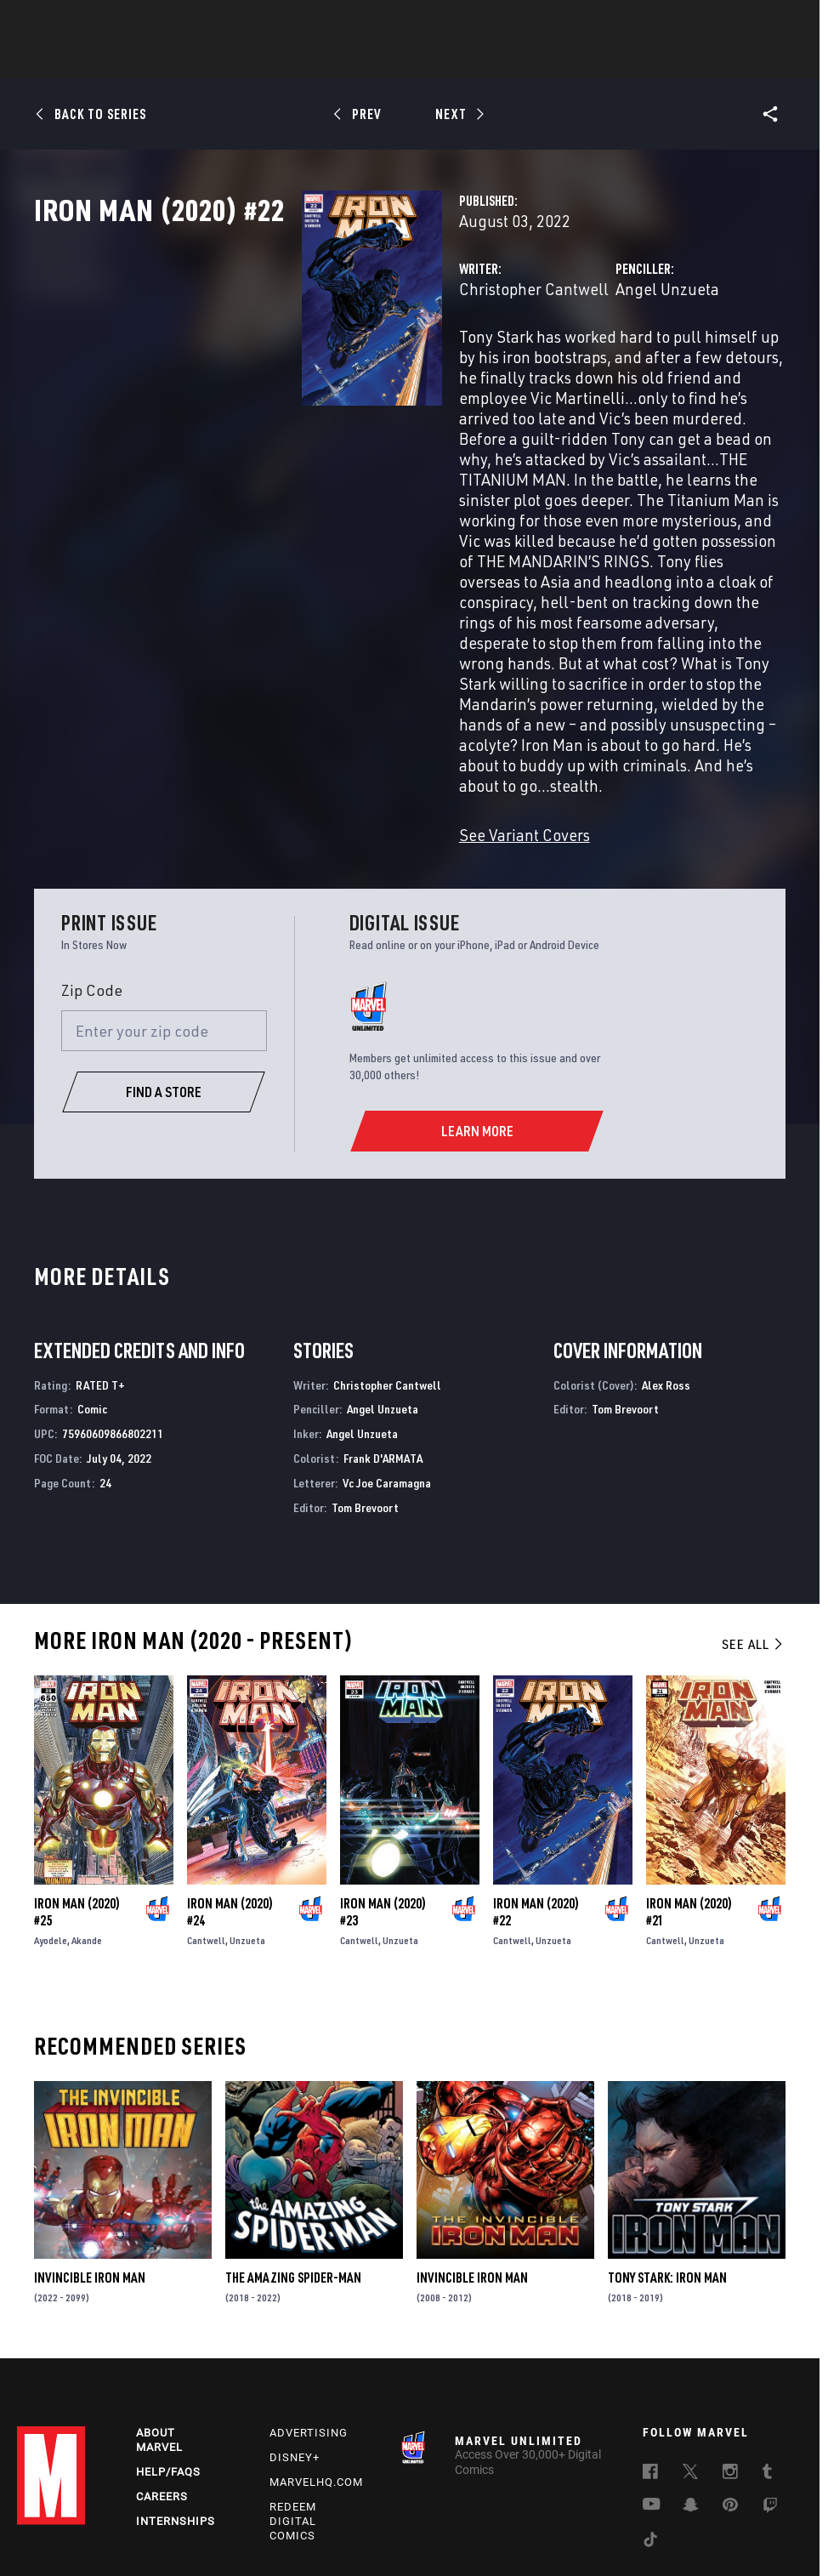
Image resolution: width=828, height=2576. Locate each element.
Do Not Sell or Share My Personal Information (431, 2515)
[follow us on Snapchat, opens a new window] (691, 2402)
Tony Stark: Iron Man (667, 2168)
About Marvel (159, 2335)
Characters (303, 60)
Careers (162, 2392)
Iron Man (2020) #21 (689, 1803)
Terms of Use (51, 2515)
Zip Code (91, 881)
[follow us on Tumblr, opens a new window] (767, 2369)
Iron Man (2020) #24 (230, 1803)
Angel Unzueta (574, 363)
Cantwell (206, 1831)
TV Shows (460, 60)
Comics (220, 60)
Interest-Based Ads (364, 2536)
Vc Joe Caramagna (387, 1374)
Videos (599, 60)
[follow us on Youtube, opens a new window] (652, 2400)
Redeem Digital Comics (292, 2416)
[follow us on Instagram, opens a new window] (730, 2369)
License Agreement (755, 2515)
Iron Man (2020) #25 (77, 1803)
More (662, 60)
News (157, 60)
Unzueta (247, 1831)
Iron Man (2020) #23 (383, 1803)
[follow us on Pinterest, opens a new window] (730, 2401)
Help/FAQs (168, 2367)
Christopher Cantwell (346, 363)
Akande (86, 1831)
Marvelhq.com (316, 2377)
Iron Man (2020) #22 (536, 1803)
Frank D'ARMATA (383, 1349)
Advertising (308, 2328)
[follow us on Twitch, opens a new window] (770, 2403)
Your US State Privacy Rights (244, 2515)
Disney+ (294, 2352)
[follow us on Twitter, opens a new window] (690, 2369)
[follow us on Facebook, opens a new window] (650, 2369)
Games (534, 60)
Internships (175, 2415)
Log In (79, 22)
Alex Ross (666, 1276)
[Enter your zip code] (163, 921)
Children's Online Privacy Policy (624, 2515)
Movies (386, 60)
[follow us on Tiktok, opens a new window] (650, 2437)
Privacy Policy (130, 2515)
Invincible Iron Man (89, 2168)
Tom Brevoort (365, 1398)
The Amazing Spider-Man (293, 2168)
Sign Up (135, 22)
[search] (780, 21)
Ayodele (50, 1831)
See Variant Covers (336, 726)
